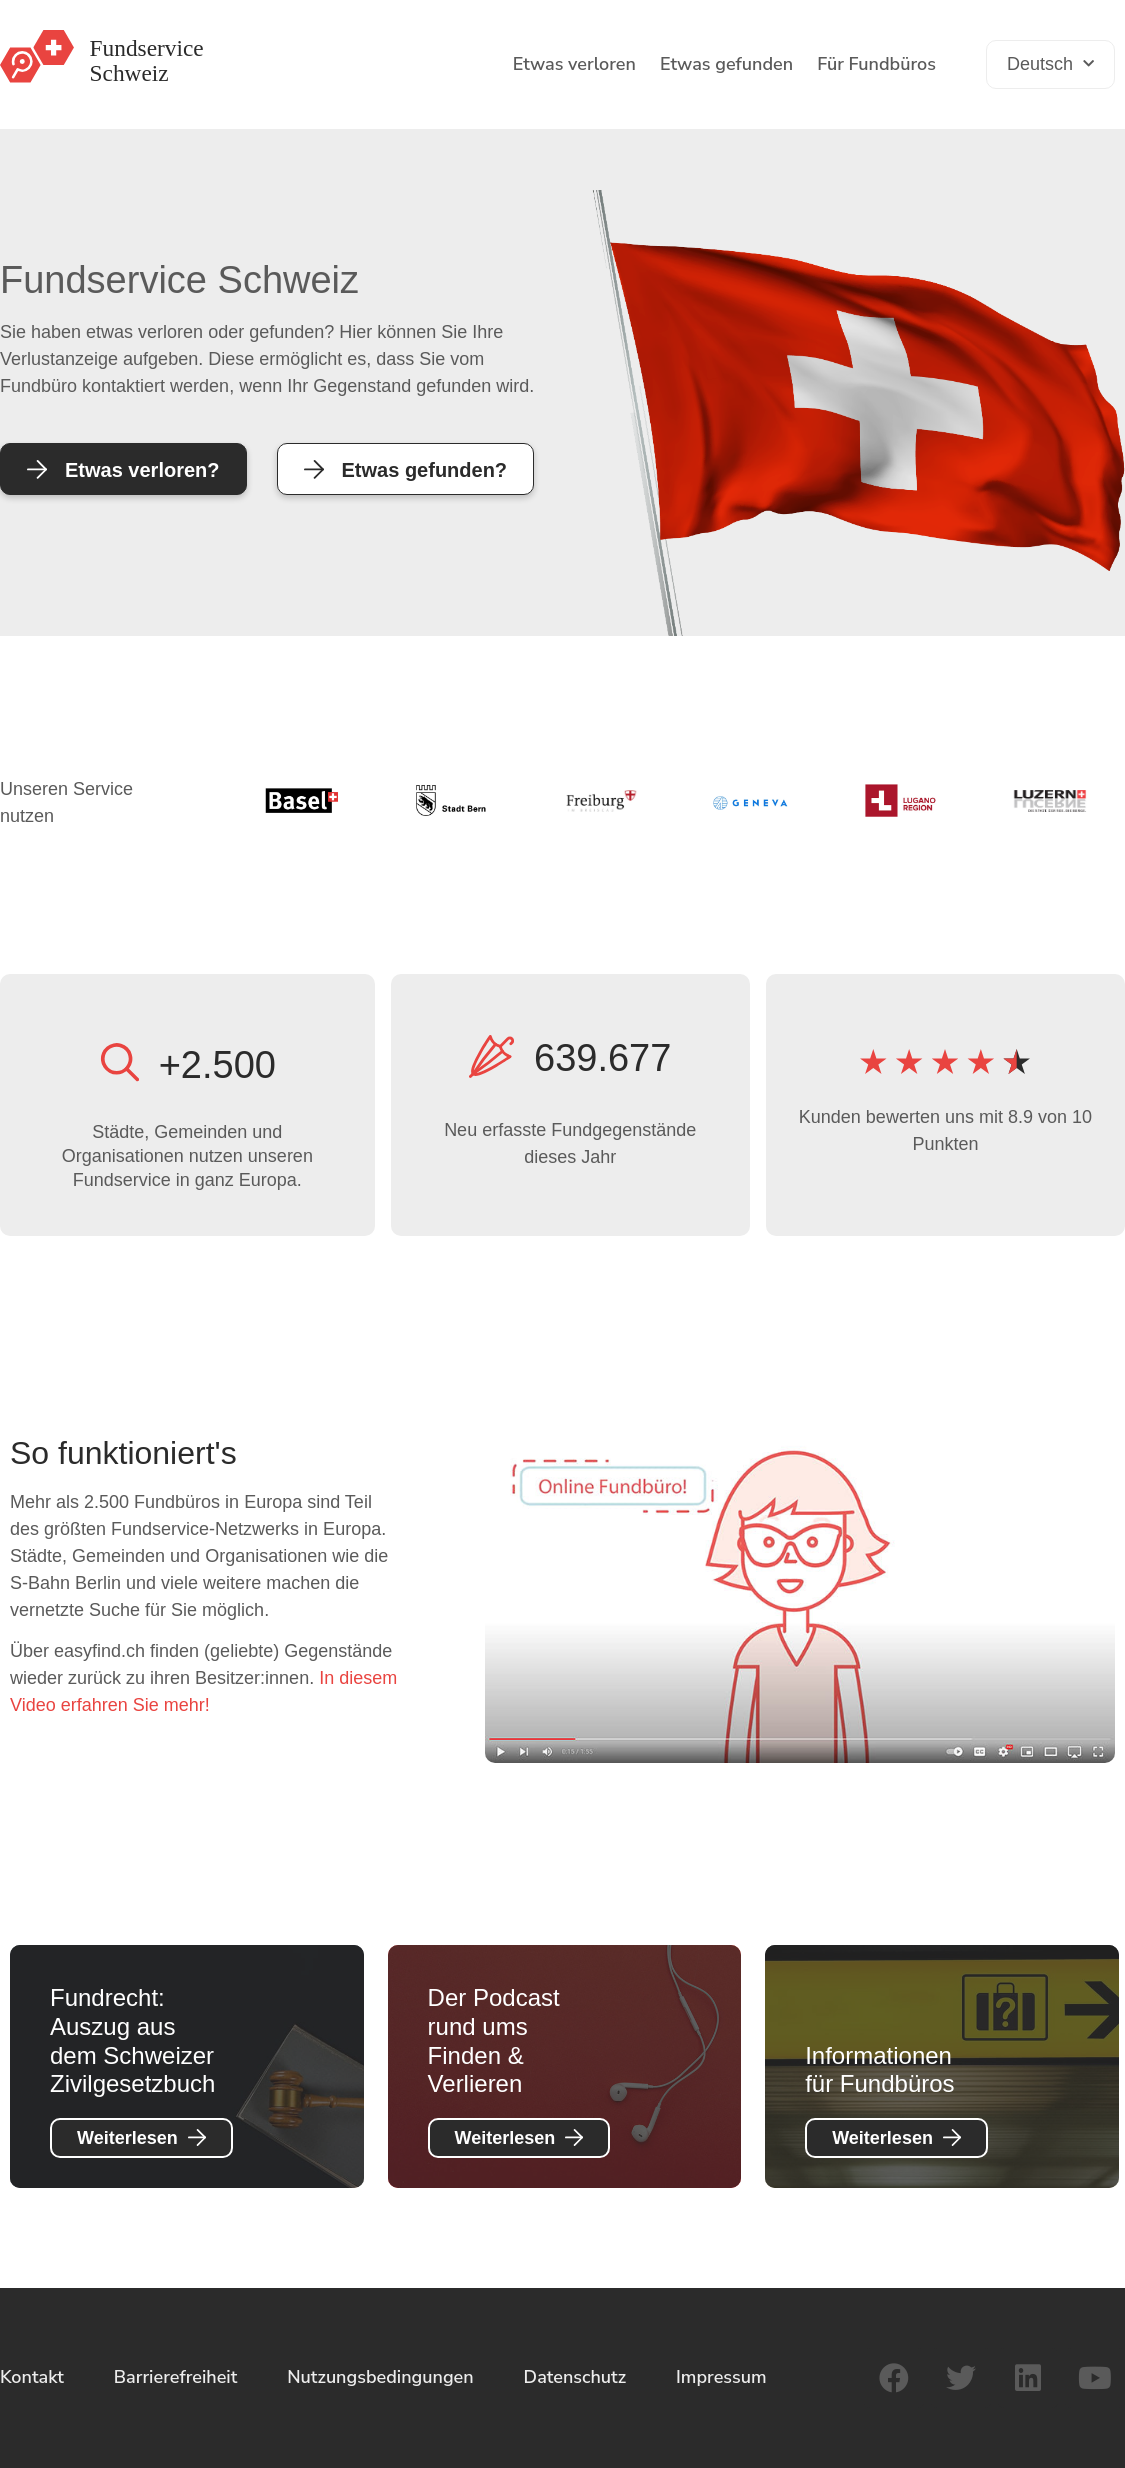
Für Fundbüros (876, 64)
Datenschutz (575, 2377)
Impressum (721, 2377)
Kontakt (32, 2377)
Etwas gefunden (726, 64)
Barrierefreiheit (176, 2377)
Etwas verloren (574, 64)
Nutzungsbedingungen (380, 2377)
